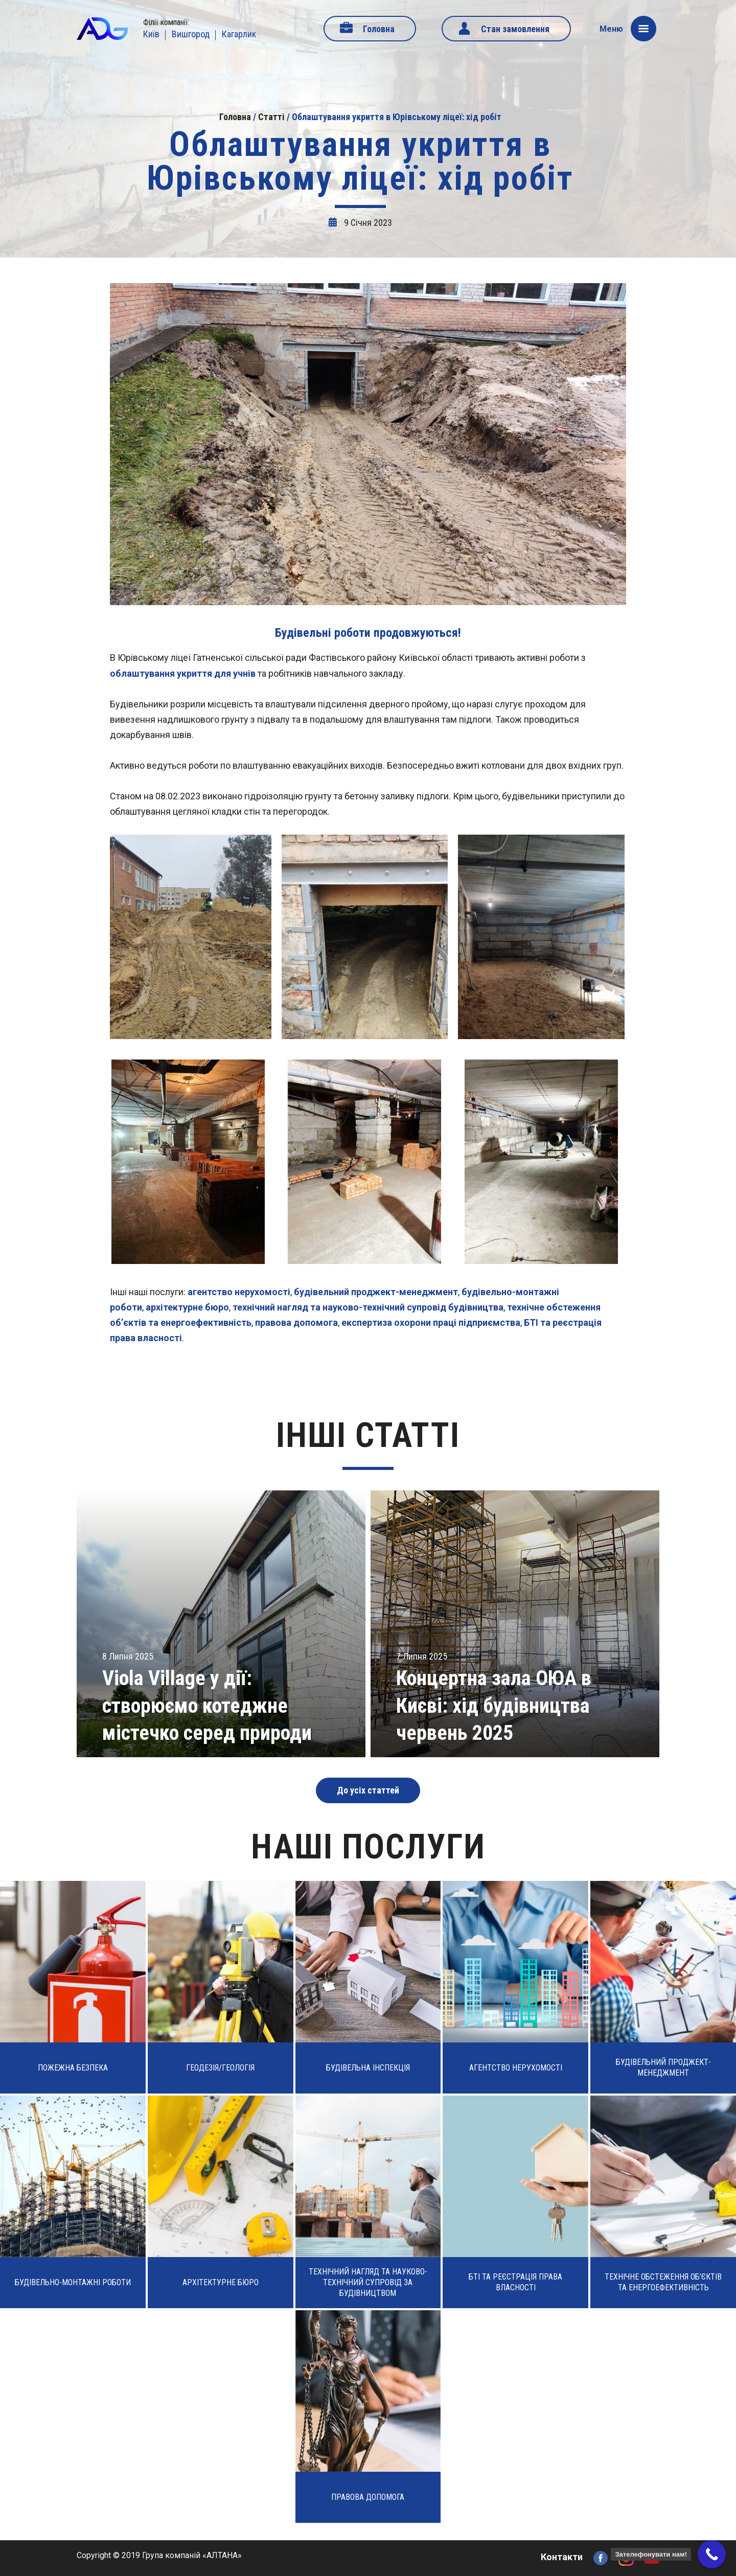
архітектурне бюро (187, 1307)
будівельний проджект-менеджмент (376, 1291)
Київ (151, 34)
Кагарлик (239, 34)
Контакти (562, 2556)
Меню (628, 28)
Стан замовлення (515, 29)
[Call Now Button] (712, 2554)
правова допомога (296, 1322)
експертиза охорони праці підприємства (430, 1322)
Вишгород (191, 34)
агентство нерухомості (239, 1291)
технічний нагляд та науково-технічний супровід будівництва (368, 1307)
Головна (379, 29)
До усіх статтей (368, 1790)
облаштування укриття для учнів (183, 673)
